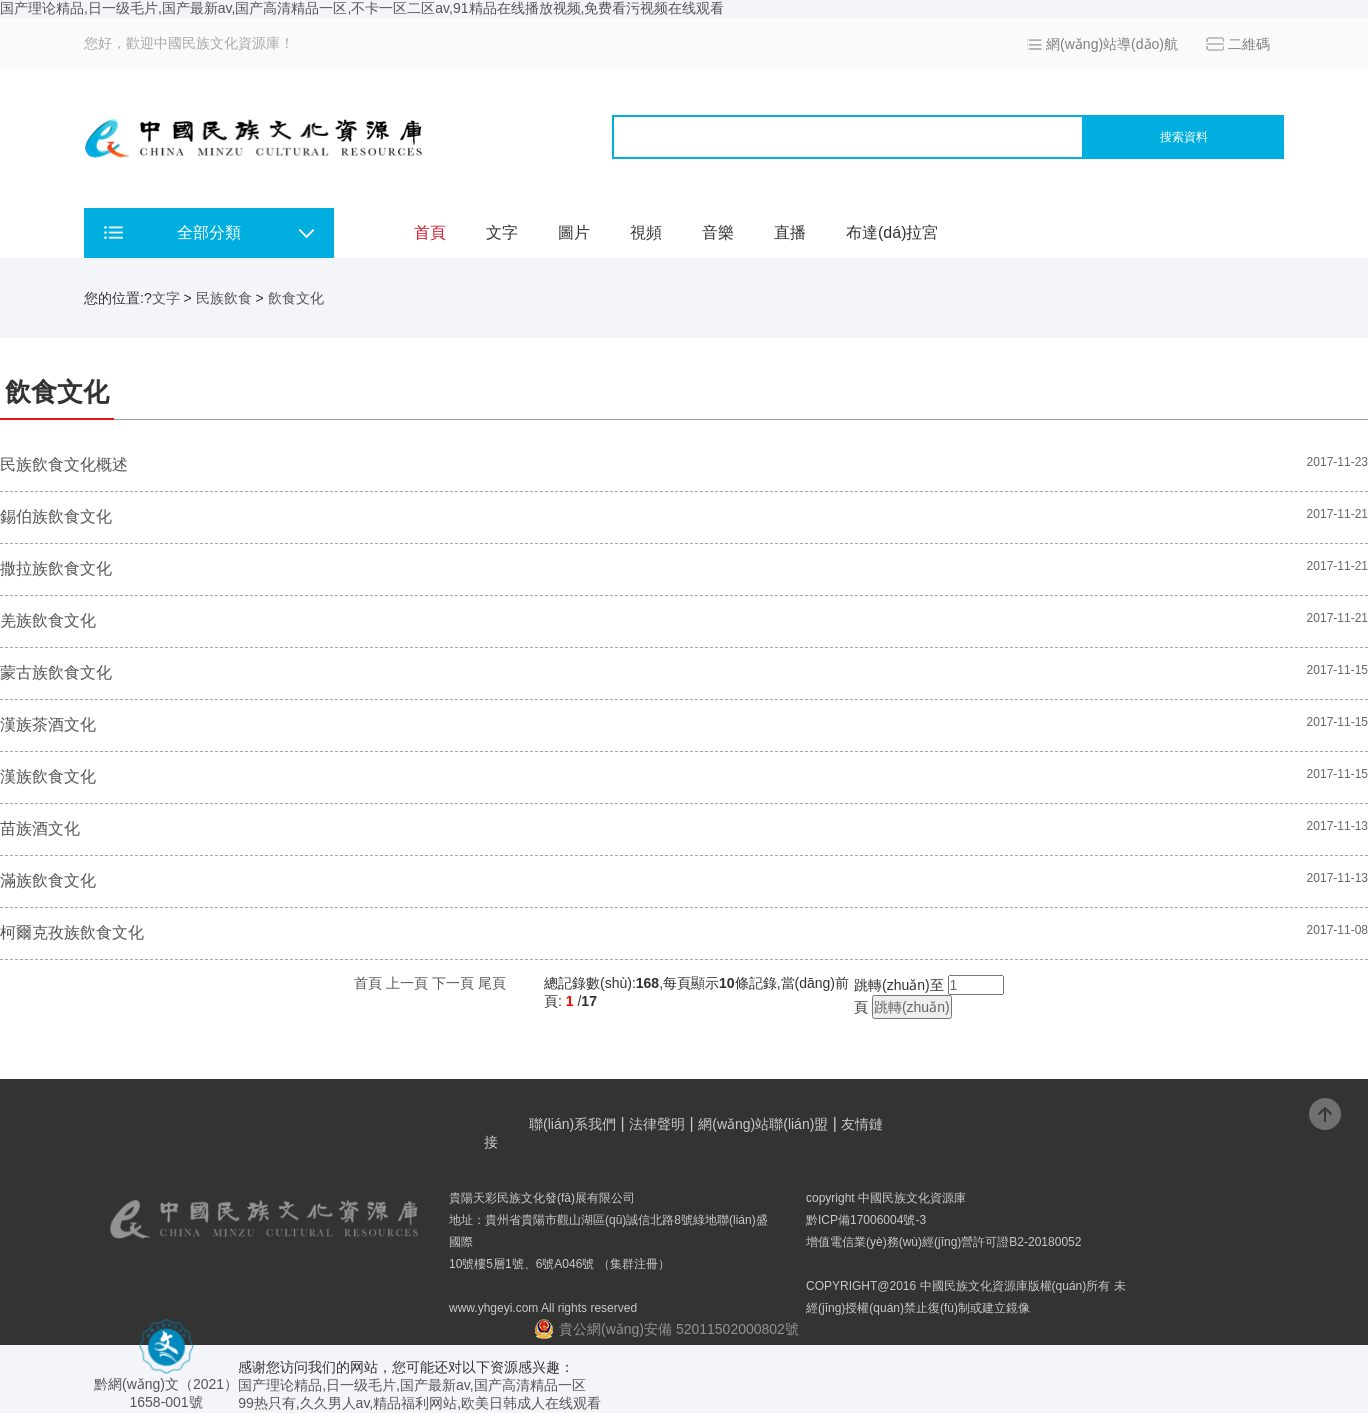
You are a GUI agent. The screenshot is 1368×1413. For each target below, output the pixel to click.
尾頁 (492, 983)
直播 (790, 232)
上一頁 (407, 983)
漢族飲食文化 (48, 776)
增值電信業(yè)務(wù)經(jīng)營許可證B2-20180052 (943, 1242)
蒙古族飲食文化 (56, 672)
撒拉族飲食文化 (56, 568)
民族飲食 (224, 298)
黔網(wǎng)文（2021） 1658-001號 (166, 1385)
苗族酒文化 (40, 828)
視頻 (646, 232)
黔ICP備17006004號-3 (866, 1220)
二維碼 (1249, 44)
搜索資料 (1184, 137)
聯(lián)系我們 (572, 1124)
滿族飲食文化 (48, 880)
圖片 (574, 232)
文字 (502, 232)
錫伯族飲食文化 (56, 516)
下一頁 (453, 983)
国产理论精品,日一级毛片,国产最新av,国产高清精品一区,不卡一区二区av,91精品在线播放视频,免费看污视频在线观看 (362, 8)
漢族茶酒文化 (48, 724)
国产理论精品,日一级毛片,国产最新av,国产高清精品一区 (411, 1385)
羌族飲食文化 (48, 620)
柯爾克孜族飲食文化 (72, 932)
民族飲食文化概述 (64, 464)
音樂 (718, 232)
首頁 (430, 232)
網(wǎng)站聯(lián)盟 (763, 1124)
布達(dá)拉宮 (892, 232)
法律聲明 (657, 1124)
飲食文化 (296, 298)
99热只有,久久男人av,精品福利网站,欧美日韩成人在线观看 (419, 1403)
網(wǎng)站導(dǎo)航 (1112, 44)
